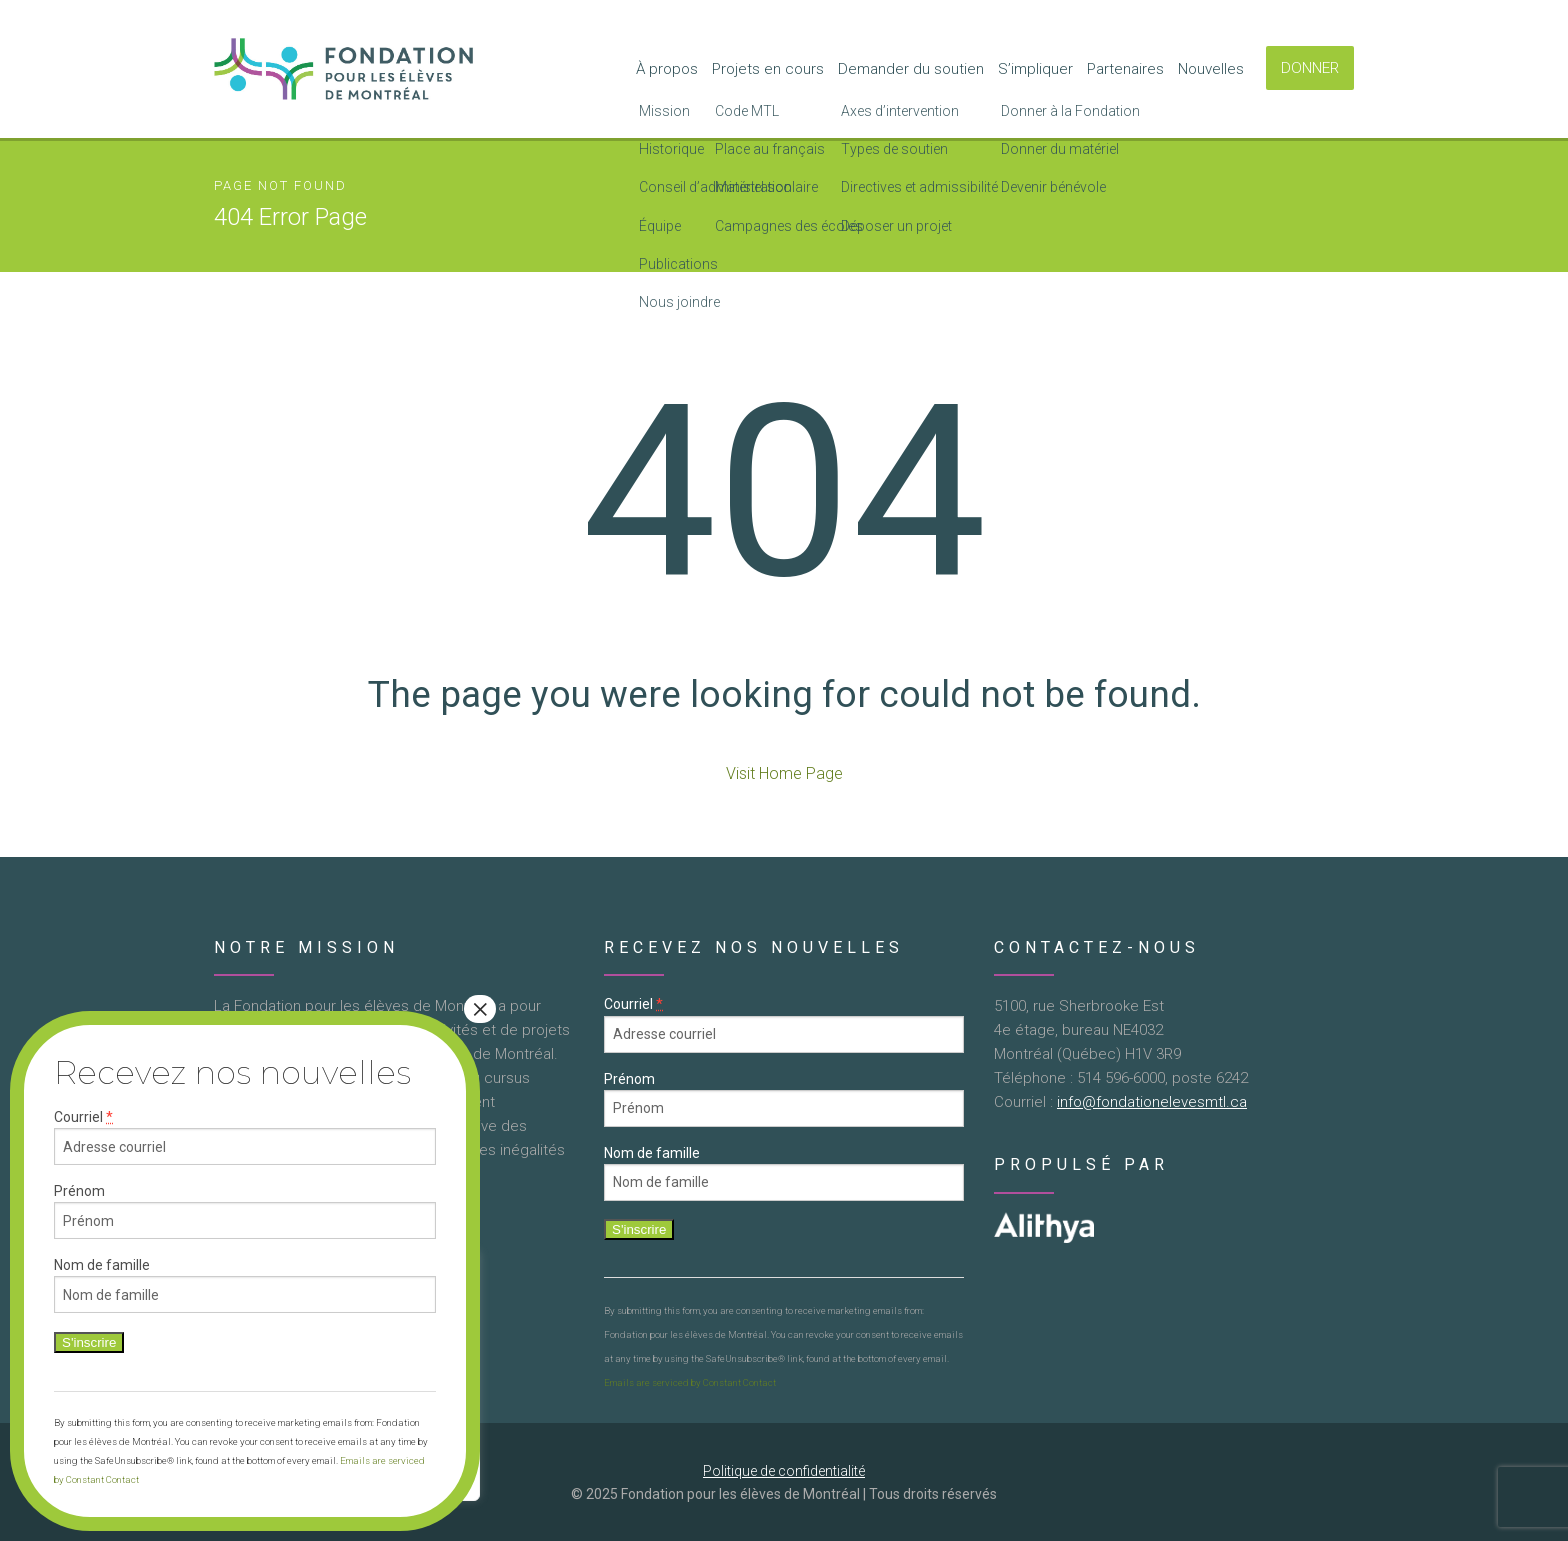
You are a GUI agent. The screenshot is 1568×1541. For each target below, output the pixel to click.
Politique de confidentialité (784, 1471)
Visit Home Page (784, 773)
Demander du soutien (911, 69)
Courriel (633, 1004)
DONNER (1310, 68)
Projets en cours (768, 69)
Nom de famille (652, 1153)
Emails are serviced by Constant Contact (690, 1382)
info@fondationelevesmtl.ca (1152, 1102)
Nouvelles (1211, 69)
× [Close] (480, 1009)
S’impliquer (1035, 69)
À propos (667, 69)
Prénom (629, 1079)
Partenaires (1125, 69)
